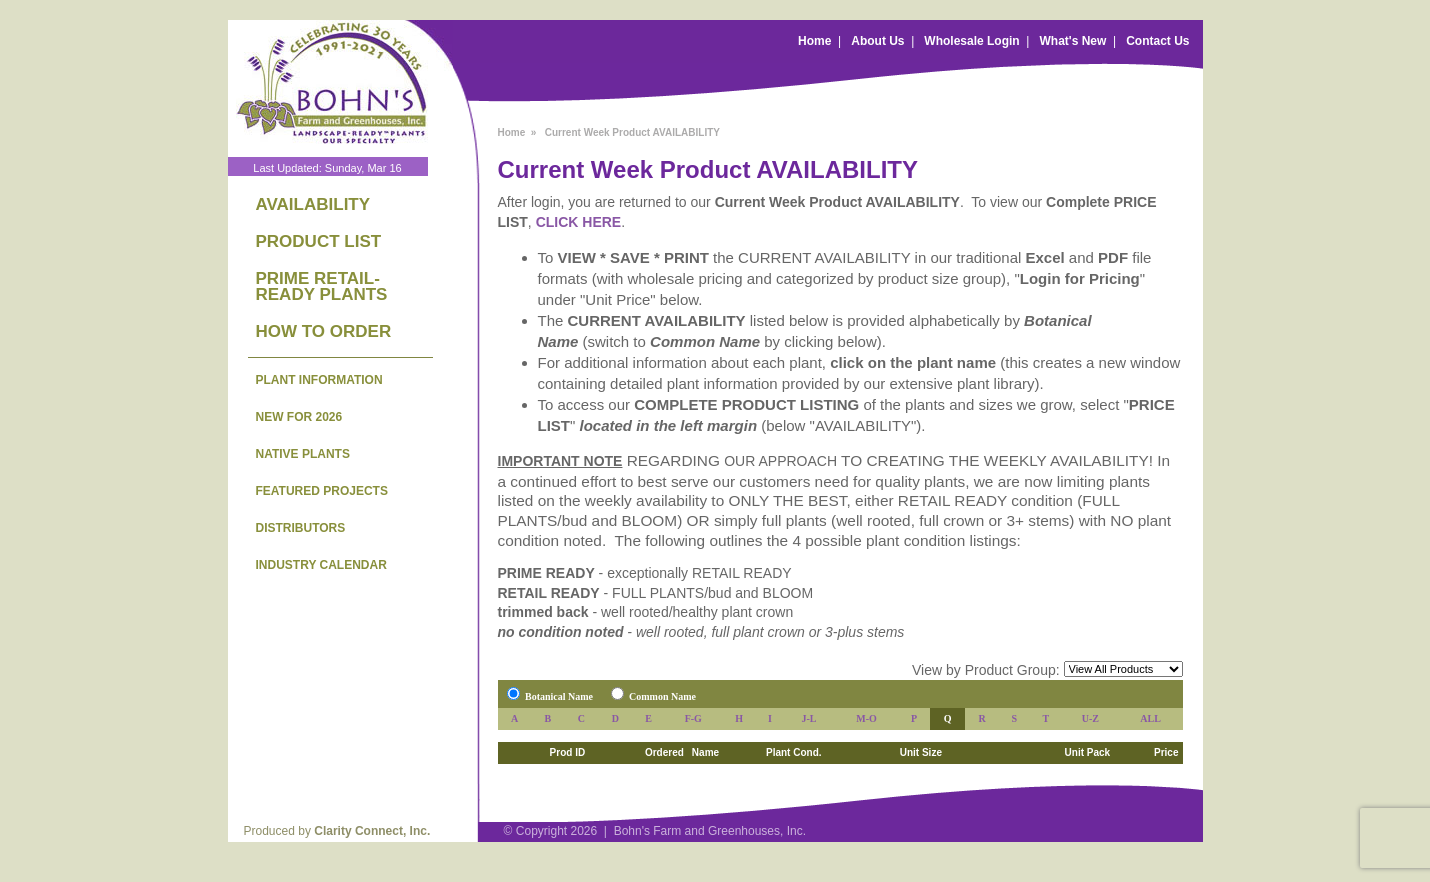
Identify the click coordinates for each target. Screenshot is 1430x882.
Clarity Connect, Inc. (372, 831)
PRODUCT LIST (319, 241)
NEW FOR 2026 (299, 417)
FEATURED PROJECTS (322, 491)
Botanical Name (559, 696)
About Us (877, 41)
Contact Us (1157, 41)
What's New (1072, 41)
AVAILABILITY (313, 204)
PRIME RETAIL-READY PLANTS (322, 286)
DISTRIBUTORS (301, 528)
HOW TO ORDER (324, 331)
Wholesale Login (971, 41)
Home (814, 41)
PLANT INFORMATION (319, 380)
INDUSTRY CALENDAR (321, 565)
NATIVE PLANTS (303, 454)
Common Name (662, 696)
